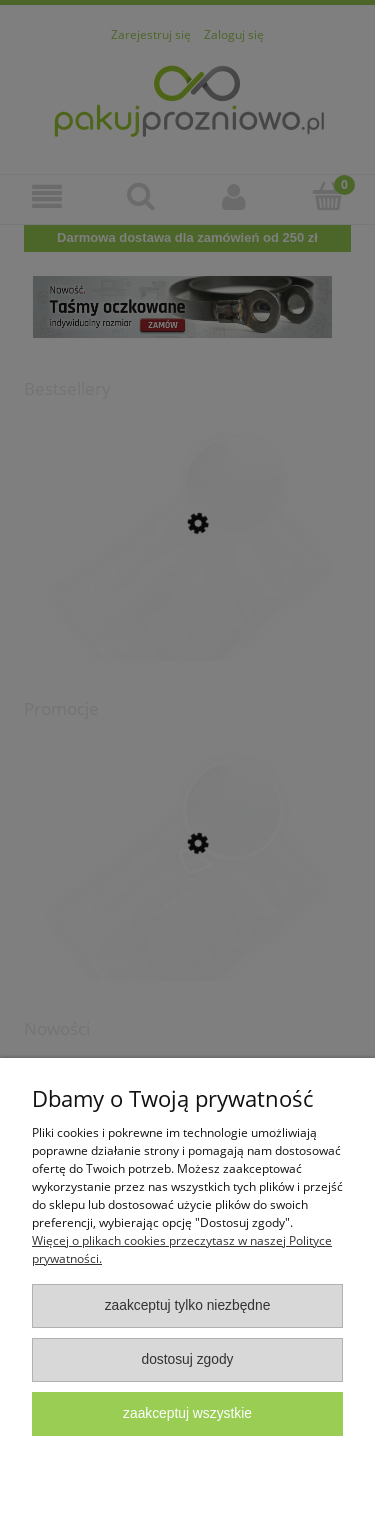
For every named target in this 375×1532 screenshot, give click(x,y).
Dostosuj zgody (187, 1359)
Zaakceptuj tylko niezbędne (188, 1305)
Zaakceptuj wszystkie (187, 1413)
